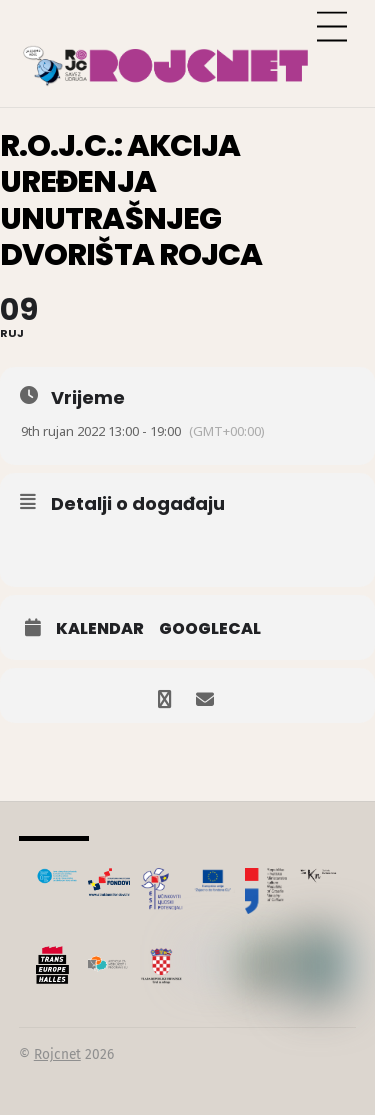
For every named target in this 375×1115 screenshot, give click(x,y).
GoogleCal (210, 629)
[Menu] (332, 27)
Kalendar (100, 629)
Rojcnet (57, 1054)
